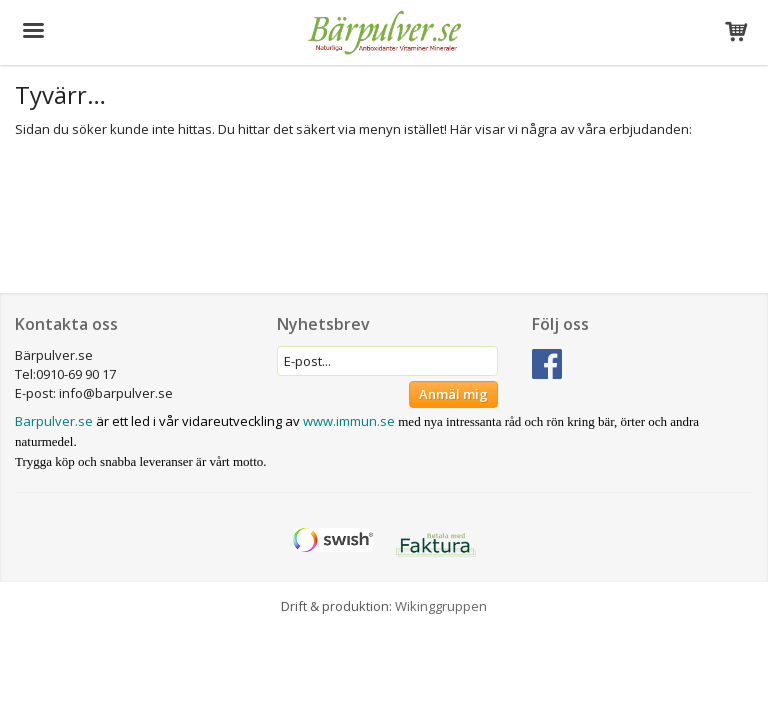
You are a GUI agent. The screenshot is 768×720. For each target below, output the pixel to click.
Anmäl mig (453, 394)
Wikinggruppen (441, 606)
